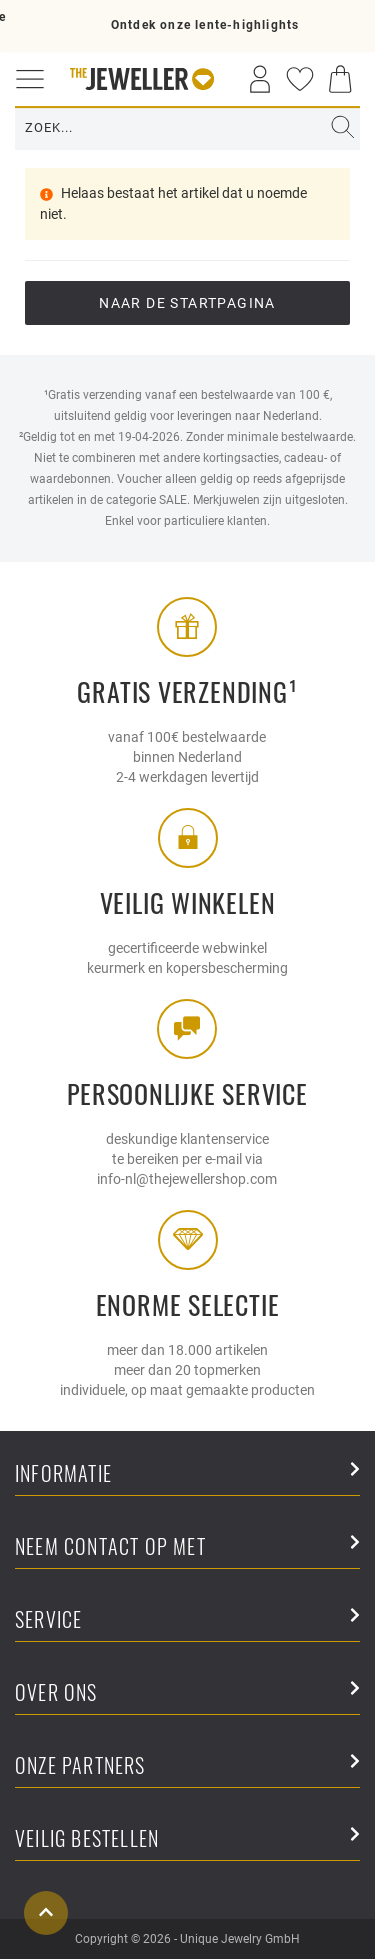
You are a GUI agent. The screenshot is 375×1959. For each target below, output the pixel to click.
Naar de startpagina (187, 303)
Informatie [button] (187, 1474)
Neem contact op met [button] (187, 1547)
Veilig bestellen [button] (187, 1839)
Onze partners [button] (187, 1766)
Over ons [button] (187, 1693)
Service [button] (187, 1620)
